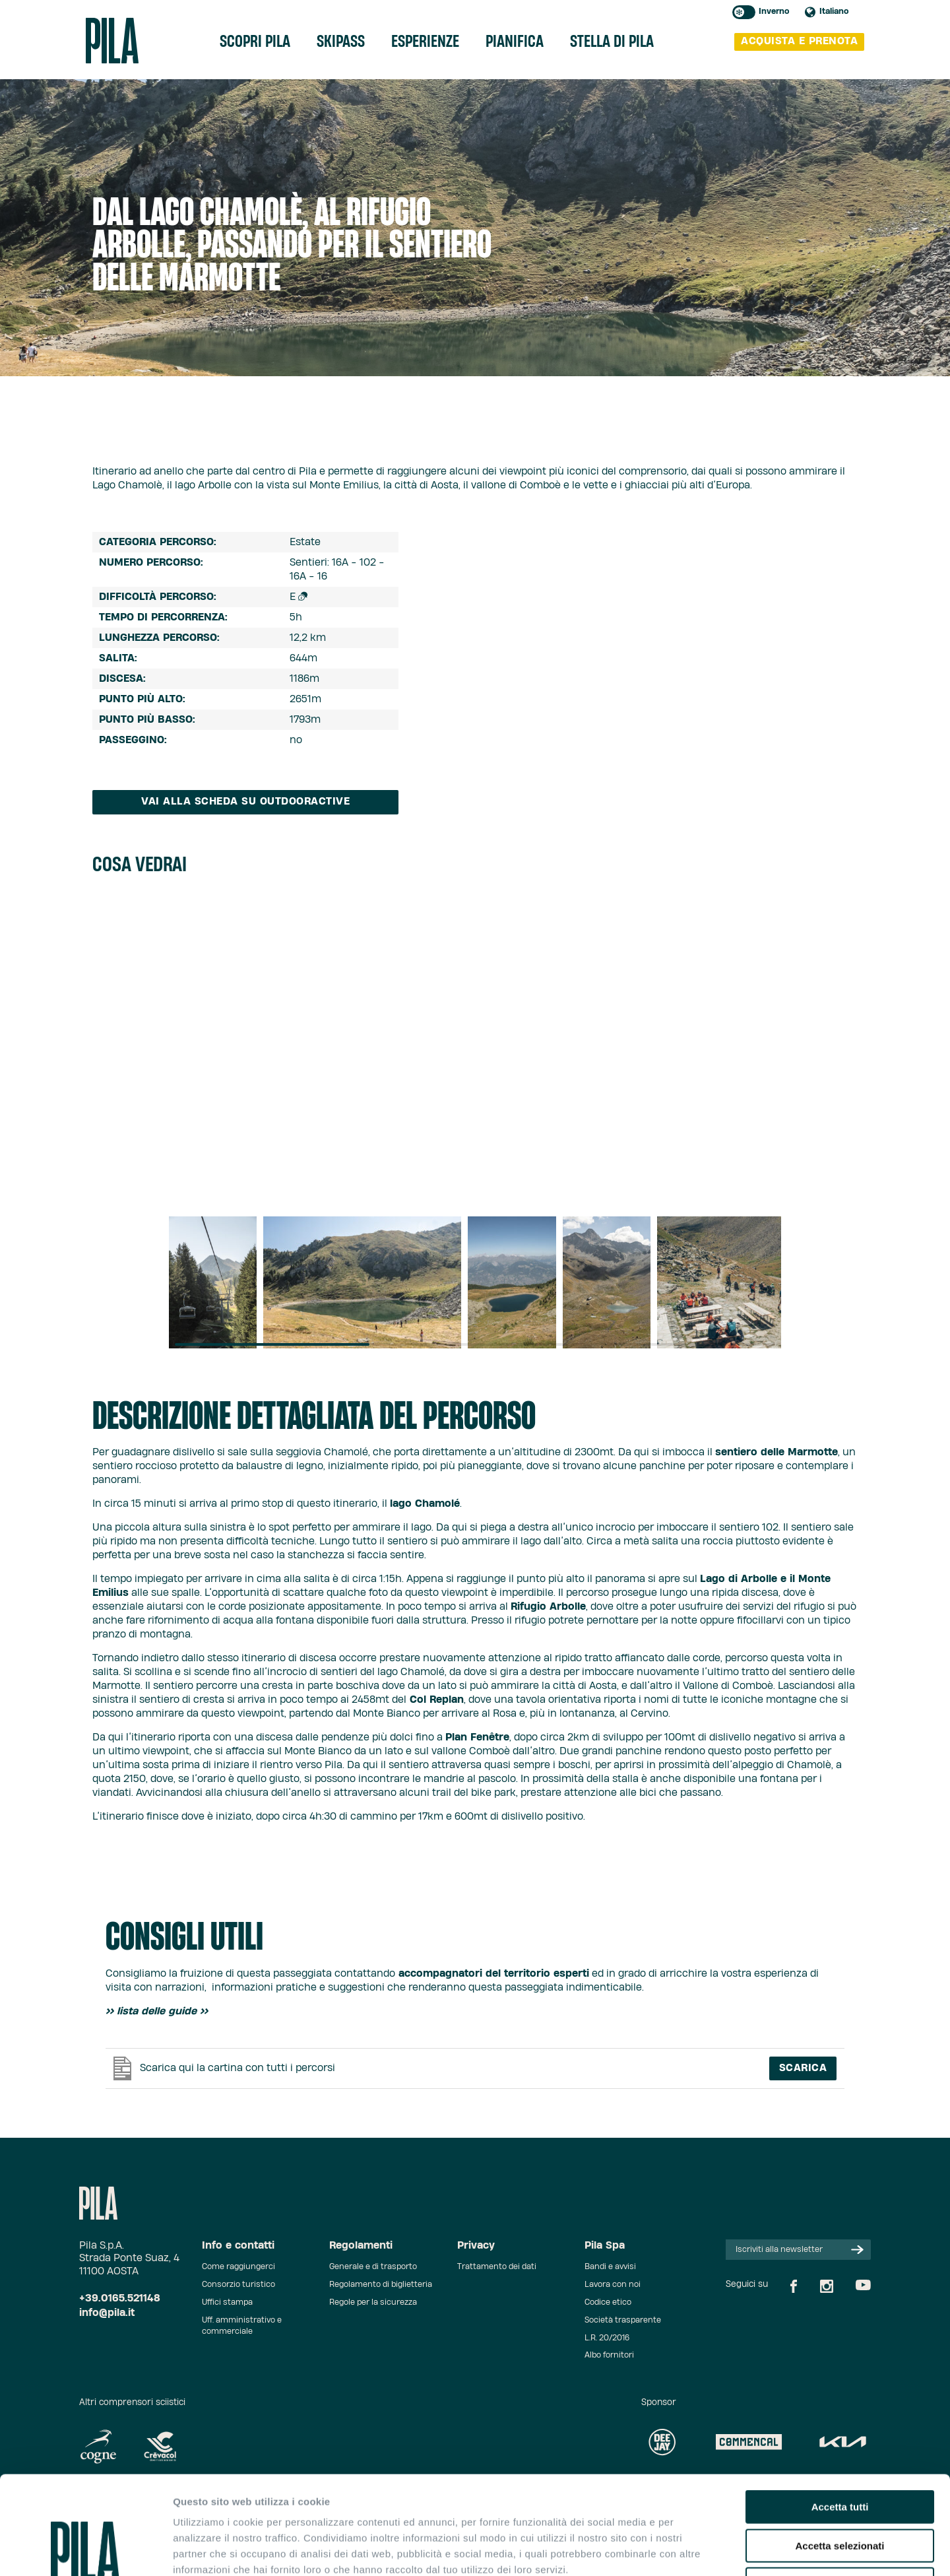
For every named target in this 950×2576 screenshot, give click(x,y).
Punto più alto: (142, 699)
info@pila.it (107, 2313)
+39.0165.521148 (119, 2298)
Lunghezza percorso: (159, 638)
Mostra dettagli (694, 2550)
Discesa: (122, 679)
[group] (213, 1282)
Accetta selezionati (839, 2453)
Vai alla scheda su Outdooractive (245, 802)
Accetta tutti (840, 2414)
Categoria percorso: (157, 542)
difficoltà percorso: (157, 597)
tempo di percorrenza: (163, 617)
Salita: (118, 658)
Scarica (803, 2068)
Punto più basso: (147, 720)
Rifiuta (840, 2491)
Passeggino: (133, 740)
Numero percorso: (151, 563)
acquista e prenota (799, 41)
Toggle (743, 12)
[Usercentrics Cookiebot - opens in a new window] (85, 2550)
